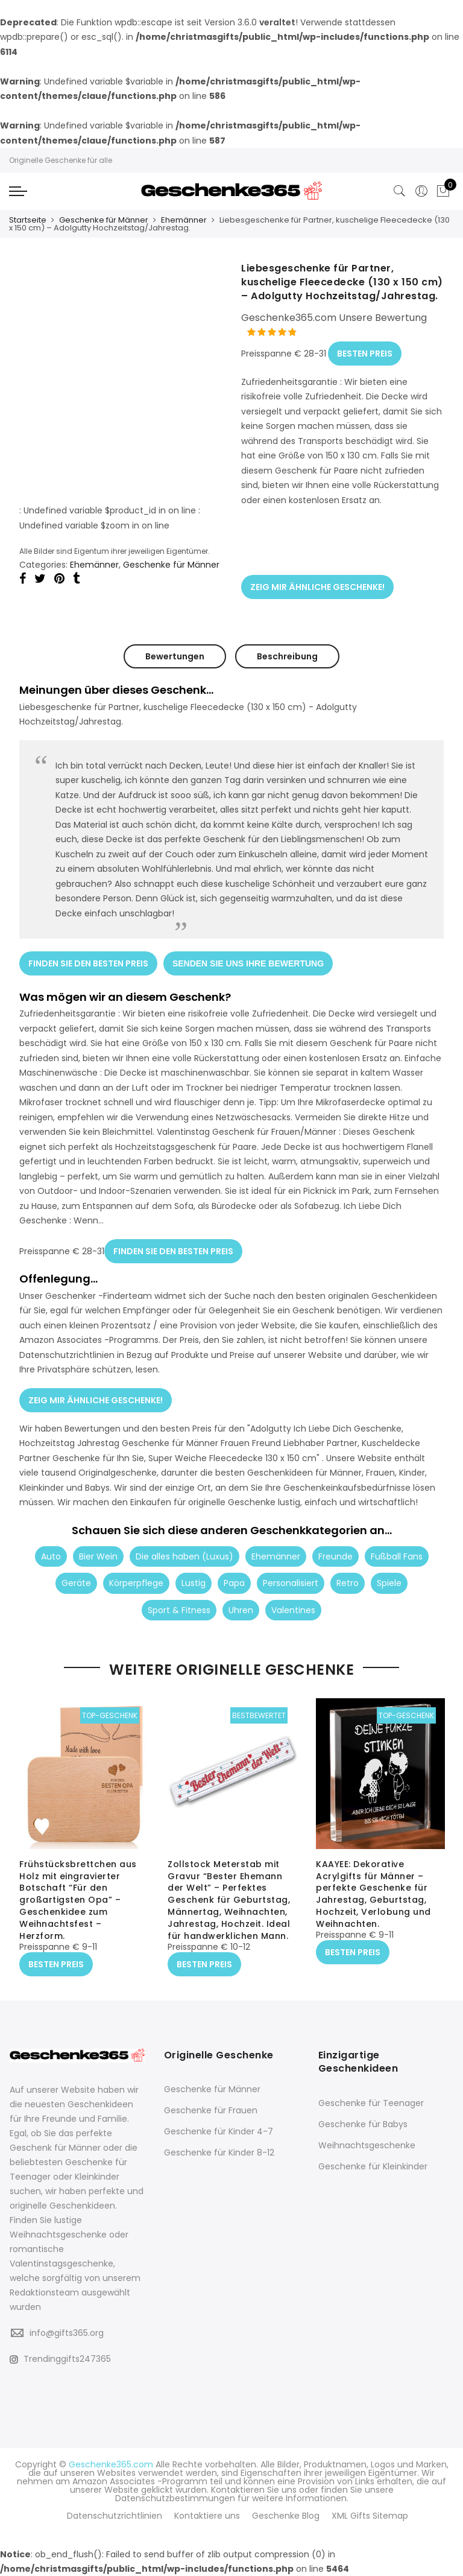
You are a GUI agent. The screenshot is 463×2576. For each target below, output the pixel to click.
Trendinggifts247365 (60, 2358)
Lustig (193, 1582)
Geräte (76, 1582)
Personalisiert (290, 1582)
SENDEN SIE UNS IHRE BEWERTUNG (248, 963)
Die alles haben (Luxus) (184, 1555)
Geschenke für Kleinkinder (372, 2166)
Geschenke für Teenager (371, 2103)
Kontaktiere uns (207, 2515)
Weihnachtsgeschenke (366, 2145)
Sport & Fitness (179, 1609)
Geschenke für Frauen (210, 2110)
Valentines (293, 1609)
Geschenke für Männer (103, 220)
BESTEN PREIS (364, 353)
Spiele (389, 1582)
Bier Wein (98, 1555)
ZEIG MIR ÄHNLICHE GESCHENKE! (317, 587)
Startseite (27, 220)
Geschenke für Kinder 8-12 (219, 2152)
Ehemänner (184, 220)
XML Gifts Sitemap (370, 2515)
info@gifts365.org (67, 2332)
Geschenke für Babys (363, 2124)
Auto (51, 1555)
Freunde (335, 1555)
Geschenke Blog (286, 2515)
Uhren (240, 1609)
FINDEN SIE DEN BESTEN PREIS (88, 963)
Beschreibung (287, 656)
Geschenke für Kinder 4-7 (218, 2131)
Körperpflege (136, 1582)
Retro (347, 1582)
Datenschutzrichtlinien (114, 2515)
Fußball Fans (397, 1555)
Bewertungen (174, 656)
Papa (234, 1582)
